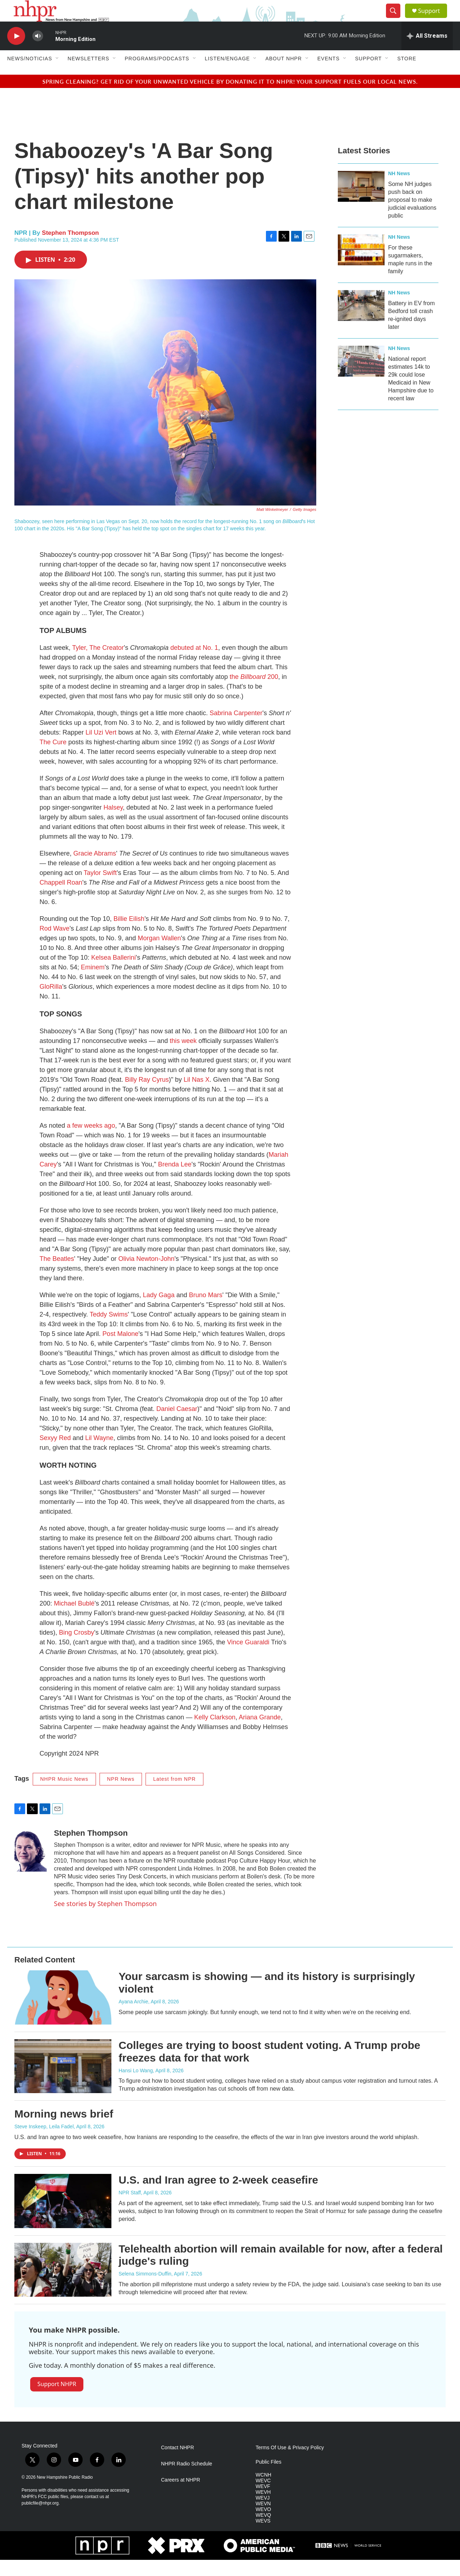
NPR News (120, 1795)
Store (406, 75)
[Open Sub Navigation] (57, 75)
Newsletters (88, 75)
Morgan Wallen (159, 954)
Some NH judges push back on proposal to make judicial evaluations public (412, 216)
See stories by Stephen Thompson (105, 1919)
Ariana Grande (260, 1733)
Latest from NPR (174, 1795)
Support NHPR (56, 2400)
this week (183, 1057)
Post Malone (120, 1350)
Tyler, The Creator (98, 663)
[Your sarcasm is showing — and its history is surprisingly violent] (62, 2013)
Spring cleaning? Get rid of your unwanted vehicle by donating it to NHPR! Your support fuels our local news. (230, 97)
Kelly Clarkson (214, 1733)
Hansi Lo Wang (136, 2087)
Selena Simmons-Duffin (145, 2290)
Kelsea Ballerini (113, 973)
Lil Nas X (197, 1095)
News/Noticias (29, 75)
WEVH (263, 2508)
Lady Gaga (159, 1311)
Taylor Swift (100, 889)
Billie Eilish (129, 934)
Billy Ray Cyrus (147, 1095)
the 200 (254, 693)
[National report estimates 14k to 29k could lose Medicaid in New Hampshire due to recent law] (361, 377)
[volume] (38, 52)
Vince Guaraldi (248, 1658)
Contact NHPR (177, 2463)
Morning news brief (63, 2130)
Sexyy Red (55, 1454)
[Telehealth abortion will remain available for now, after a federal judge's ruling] (62, 2286)
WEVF (263, 2502)
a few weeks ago (91, 1141)
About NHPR (283, 75)
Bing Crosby (76, 1648)
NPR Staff (130, 2209)
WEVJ (263, 2514)
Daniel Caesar (176, 1425)
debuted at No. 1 (194, 663)
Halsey (113, 823)
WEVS (263, 2537)
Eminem (93, 983)
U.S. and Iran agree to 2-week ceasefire (218, 2196)
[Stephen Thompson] (30, 1866)
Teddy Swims (108, 1330)
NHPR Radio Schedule (186, 2480)
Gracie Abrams (94, 869)
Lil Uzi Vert (101, 748)
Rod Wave (54, 944)
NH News (399, 189)
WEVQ (263, 2531)
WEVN (263, 2520)
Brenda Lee (175, 1180)
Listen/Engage (227, 75)
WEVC (263, 2497)
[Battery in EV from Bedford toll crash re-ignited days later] (361, 321)
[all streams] (427, 52)
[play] (16, 52)
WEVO (263, 2525)
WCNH (263, 2491)
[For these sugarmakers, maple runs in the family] (361, 266)
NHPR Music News (64, 1795)
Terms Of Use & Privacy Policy (290, 2463)
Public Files (268, 2478)
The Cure (53, 758)
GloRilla (51, 1002)
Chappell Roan (61, 898)
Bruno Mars (205, 1311)
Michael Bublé (74, 1619)
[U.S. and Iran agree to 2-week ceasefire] (62, 2217)
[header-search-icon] (396, 19)
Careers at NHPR (180, 2496)
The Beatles (57, 1274)
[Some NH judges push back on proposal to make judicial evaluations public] (361, 202)
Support (433, 19)
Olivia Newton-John (146, 1274)
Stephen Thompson (70, 249)
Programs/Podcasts (157, 75)
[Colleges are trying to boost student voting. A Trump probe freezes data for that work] (62, 2082)
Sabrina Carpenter (236, 729)
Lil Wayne (99, 1454)
